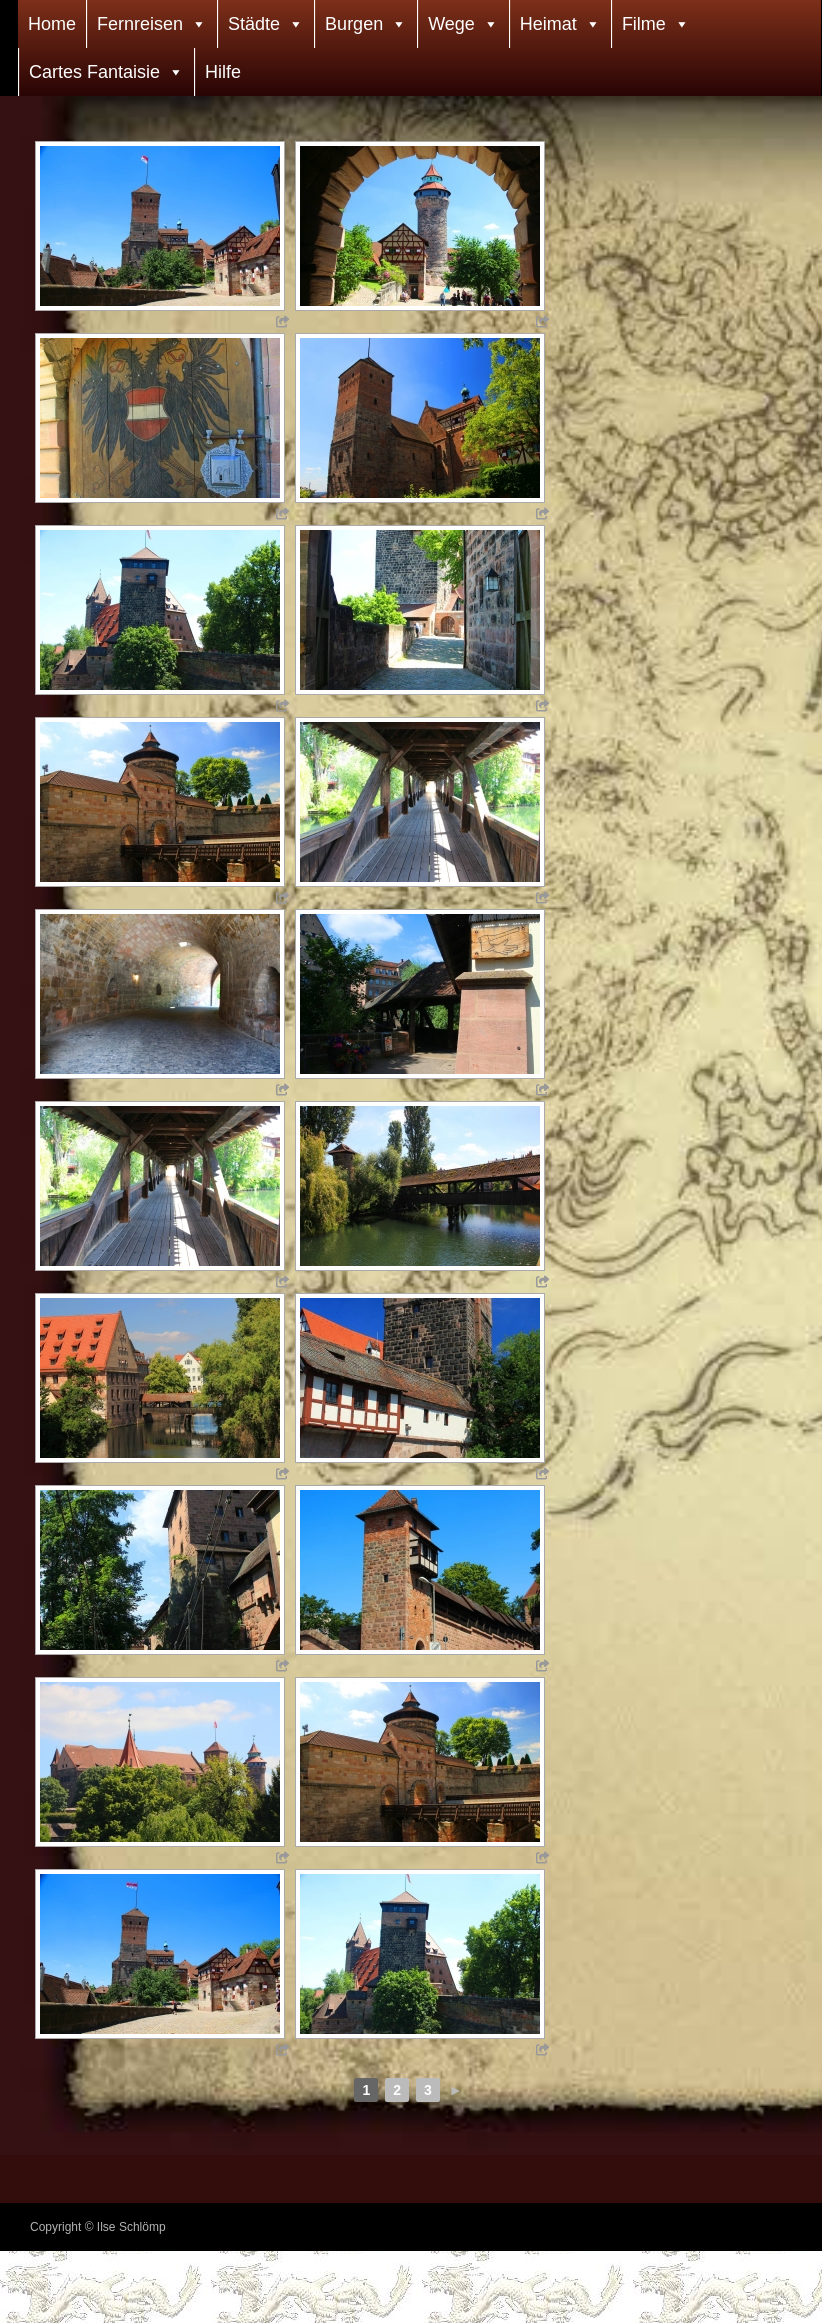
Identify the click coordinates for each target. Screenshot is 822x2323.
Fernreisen (140, 24)
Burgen (354, 24)
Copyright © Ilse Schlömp (98, 2227)
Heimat (548, 24)
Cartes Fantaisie (94, 72)
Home (52, 24)
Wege (451, 24)
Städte (254, 24)
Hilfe (223, 72)
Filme (644, 24)
